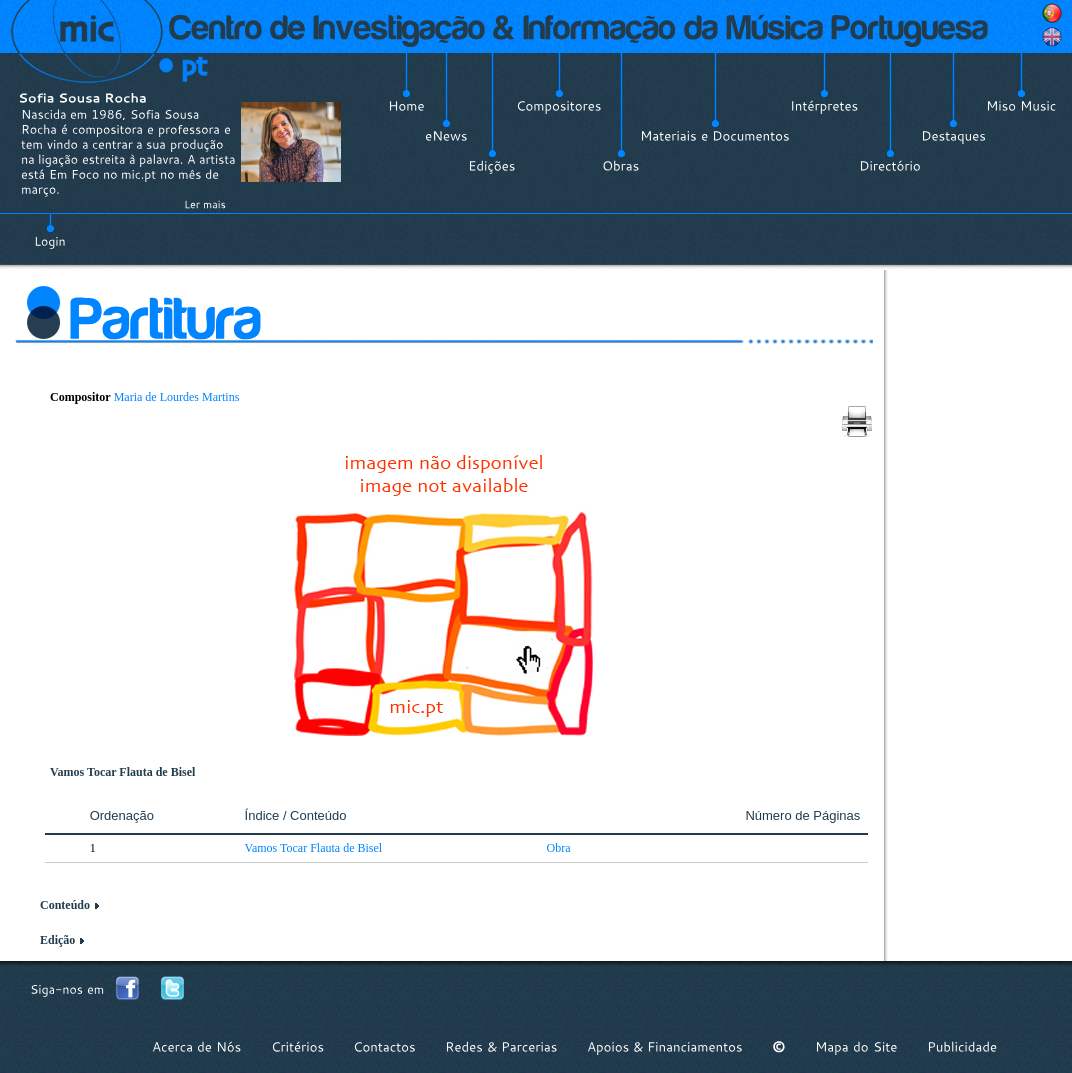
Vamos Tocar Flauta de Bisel (314, 848)
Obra (559, 848)
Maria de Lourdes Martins (177, 397)
